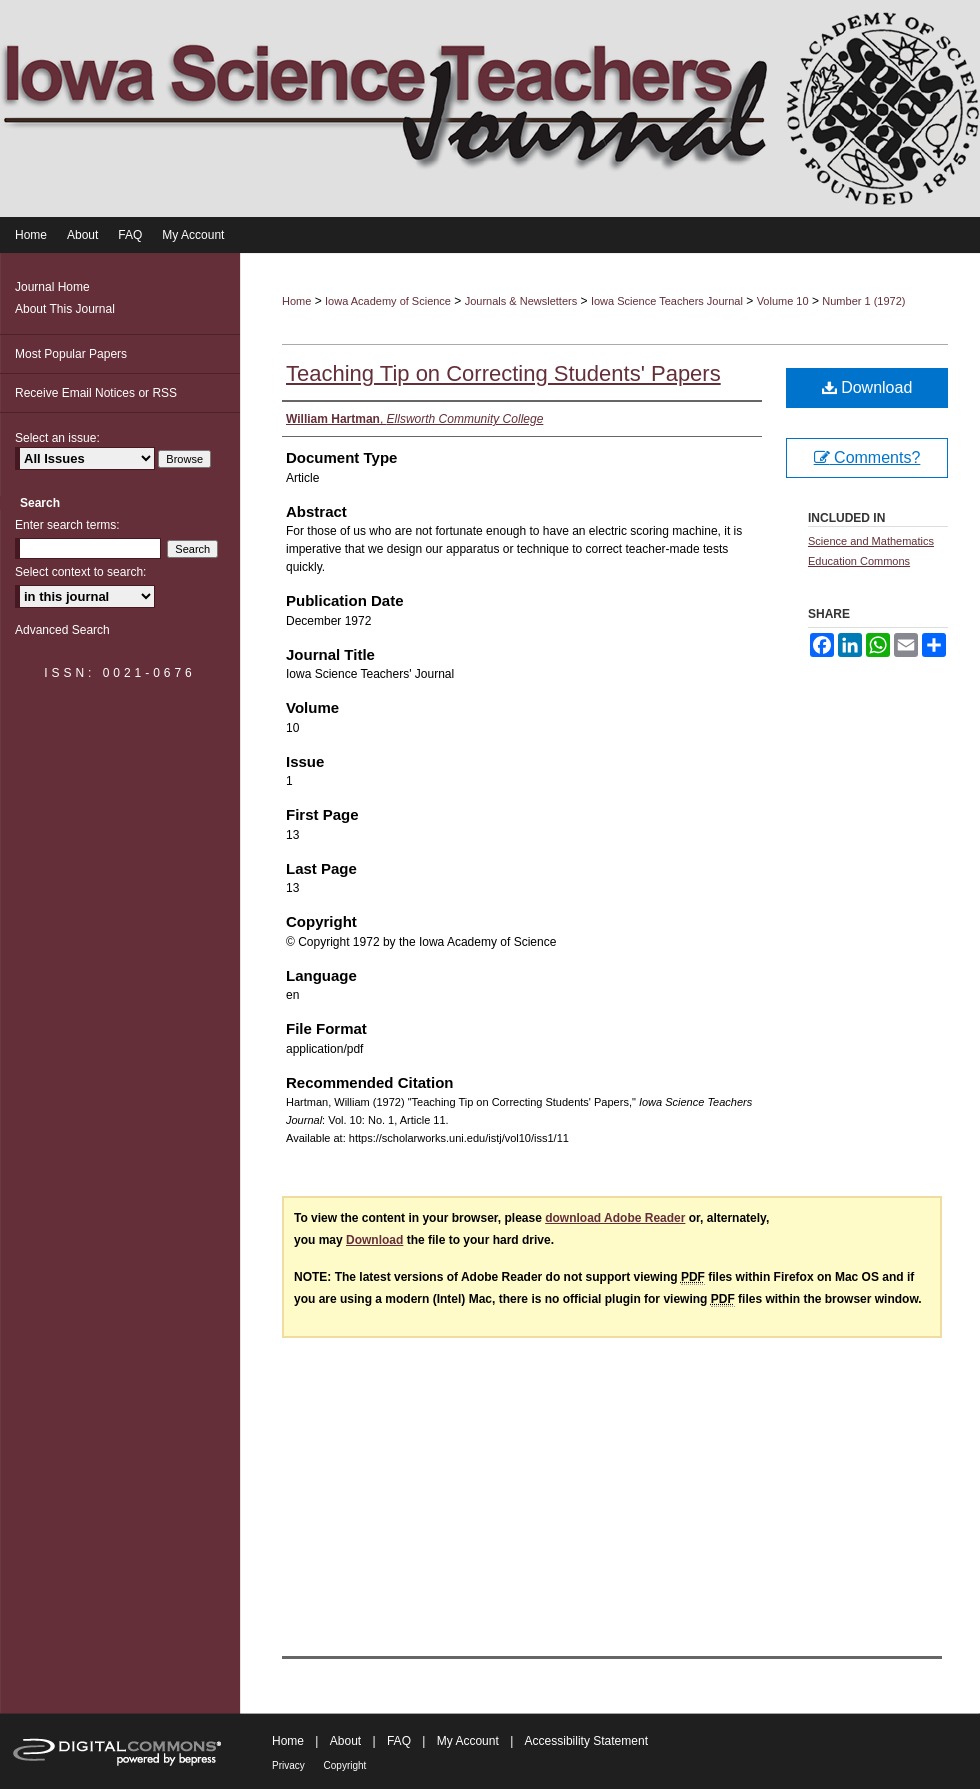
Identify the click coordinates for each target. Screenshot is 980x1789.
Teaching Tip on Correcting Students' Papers (503, 373)
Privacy (290, 1765)
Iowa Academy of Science (388, 301)
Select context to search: (80, 572)
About (347, 1741)
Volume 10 (783, 301)
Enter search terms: (67, 525)
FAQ (400, 1741)
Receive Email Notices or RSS (96, 393)
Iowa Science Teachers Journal (667, 301)
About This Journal (65, 309)
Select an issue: (57, 438)
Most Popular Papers (71, 354)
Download (867, 387)
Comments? (867, 457)
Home (296, 301)
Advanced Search (62, 630)
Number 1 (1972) (863, 301)
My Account (469, 1741)
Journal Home (52, 287)
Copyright (345, 1765)
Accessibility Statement (586, 1741)
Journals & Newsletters (521, 301)
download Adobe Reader (615, 1218)
